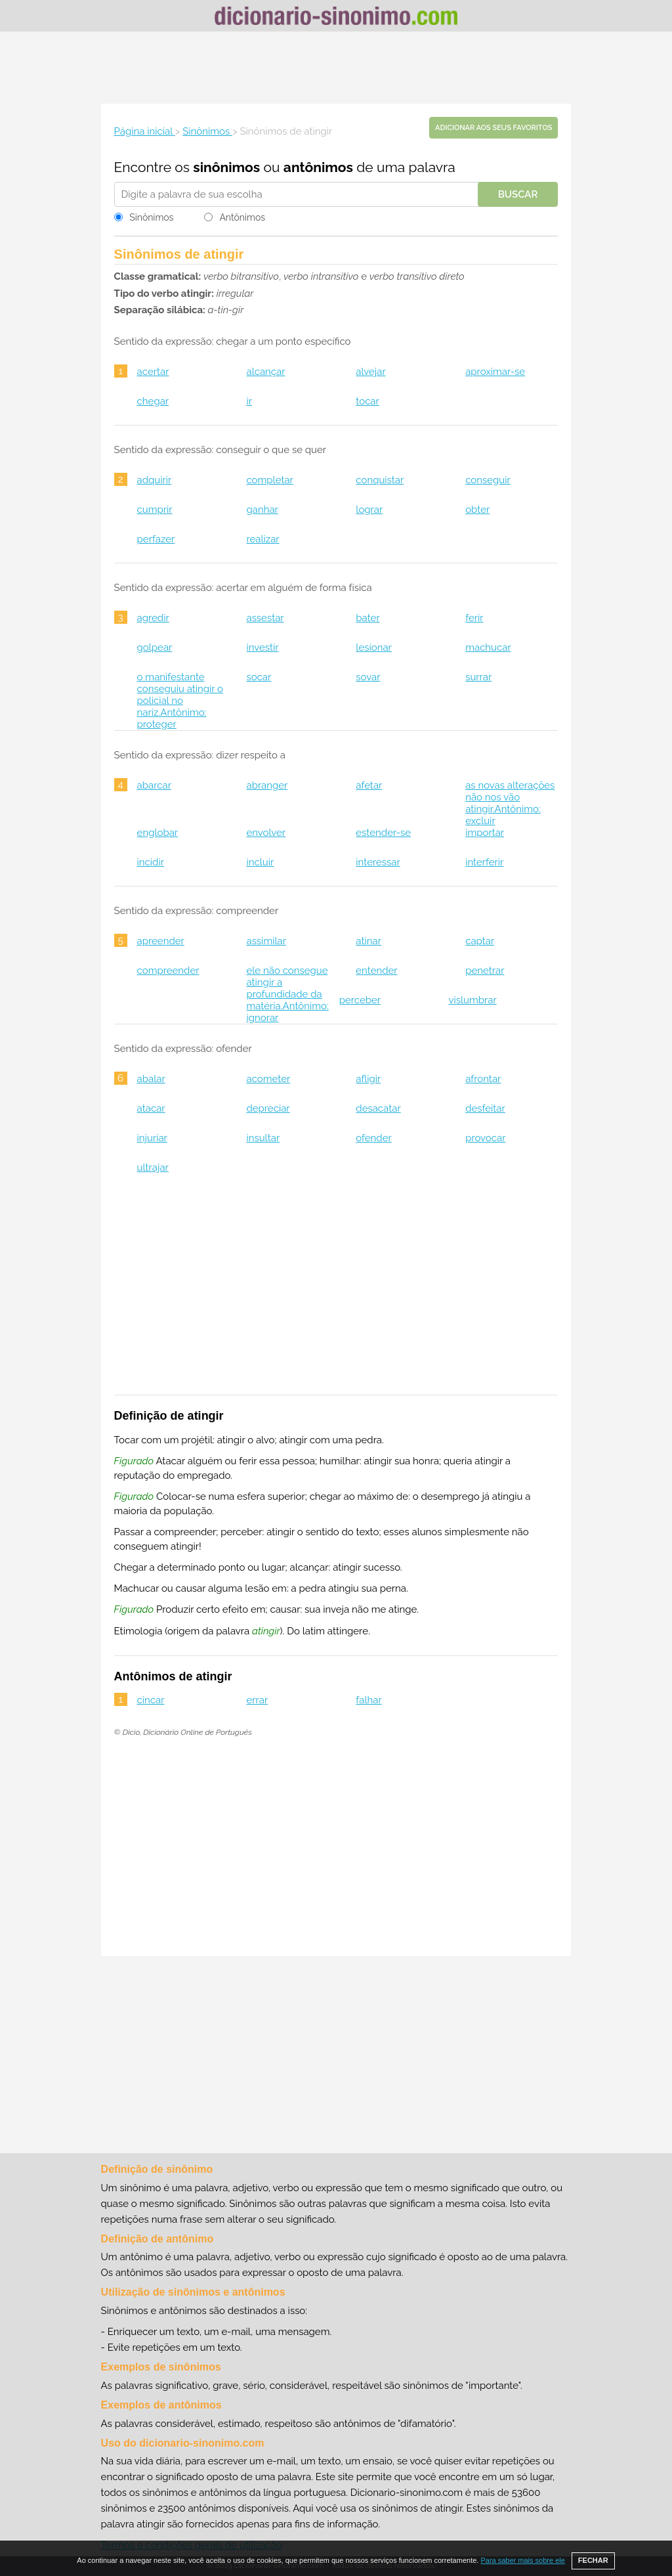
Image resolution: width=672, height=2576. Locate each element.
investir (262, 647)
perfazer (156, 539)
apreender (160, 941)
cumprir (155, 509)
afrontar (483, 1079)
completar (269, 480)
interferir (484, 862)
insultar (263, 1138)
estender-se (383, 833)
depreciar (267, 1108)
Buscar (518, 194)
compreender (168, 970)
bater (367, 618)
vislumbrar (473, 1000)
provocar (485, 1138)
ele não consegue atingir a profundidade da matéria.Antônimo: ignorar (287, 994)
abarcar (154, 785)
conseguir (488, 480)
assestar (265, 618)
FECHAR (593, 2560)
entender (376, 970)
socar (258, 677)
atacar (151, 1108)
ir (249, 401)
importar (484, 833)
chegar (153, 401)
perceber (360, 1000)
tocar (367, 401)
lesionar (374, 647)
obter (477, 509)
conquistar (380, 480)
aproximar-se (495, 372)
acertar (153, 372)
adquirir (154, 480)
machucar (488, 647)
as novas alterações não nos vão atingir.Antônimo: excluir (510, 803)
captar (479, 941)
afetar (369, 785)
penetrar (484, 970)
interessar (378, 862)
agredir (153, 618)
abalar (151, 1079)
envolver (265, 833)
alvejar (370, 372)
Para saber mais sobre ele (522, 2560)
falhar (368, 1700)
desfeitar (485, 1108)
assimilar (266, 941)
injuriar (152, 1138)
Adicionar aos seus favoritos (493, 127)
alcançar (265, 372)
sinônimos (226, 167)
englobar (157, 833)
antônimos (318, 167)
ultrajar (153, 1167)
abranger (266, 785)
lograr (369, 509)
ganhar (262, 509)
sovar (368, 677)
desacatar (378, 1108)
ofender (373, 1138)
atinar (368, 941)
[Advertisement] (336, 67)
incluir (260, 862)
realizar (262, 539)
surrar (478, 677)
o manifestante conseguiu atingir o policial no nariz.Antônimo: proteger (180, 700)
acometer (268, 1079)
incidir (150, 862)
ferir (474, 618)
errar (257, 1700)
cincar (151, 1700)
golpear (155, 647)
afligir (368, 1079)
